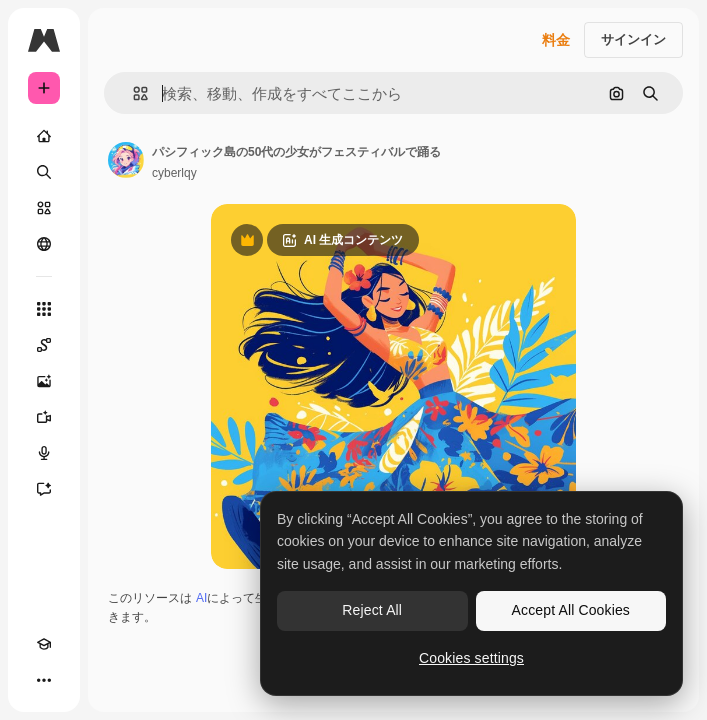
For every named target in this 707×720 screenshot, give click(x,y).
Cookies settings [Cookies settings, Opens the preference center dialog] (471, 658)
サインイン (633, 39)
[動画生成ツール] (44, 417)
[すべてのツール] (44, 309)
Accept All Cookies (571, 610)
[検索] (44, 172)
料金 (556, 40)
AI (201, 598)
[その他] (44, 680)
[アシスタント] (44, 489)
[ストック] (44, 208)
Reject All (372, 610)
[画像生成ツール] (44, 381)
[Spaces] (44, 345)
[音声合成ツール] (44, 453)
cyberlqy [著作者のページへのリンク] (174, 173)
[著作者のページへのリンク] (126, 160)
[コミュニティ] (44, 244)
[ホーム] (44, 136)
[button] (132, 93)
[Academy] (44, 644)
